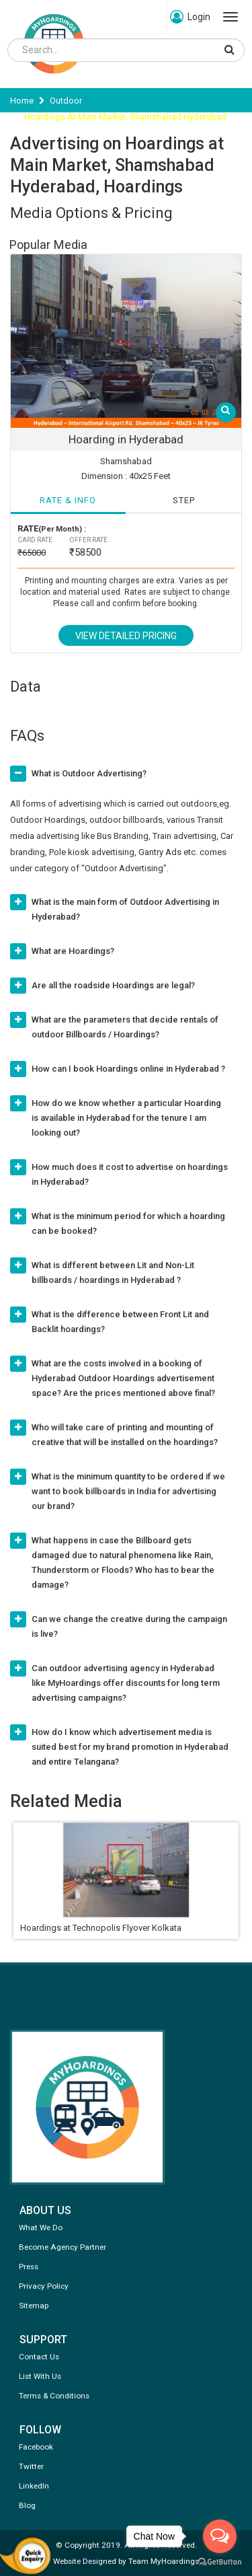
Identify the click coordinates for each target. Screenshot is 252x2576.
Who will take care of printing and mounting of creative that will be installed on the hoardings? (125, 1434)
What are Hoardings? (73, 951)
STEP (184, 500)
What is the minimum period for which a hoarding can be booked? (128, 1223)
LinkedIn (34, 2486)
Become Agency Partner (62, 2247)
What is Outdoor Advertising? (89, 773)
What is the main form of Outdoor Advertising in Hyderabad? (125, 909)
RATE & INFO (68, 500)
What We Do (40, 2227)
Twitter (31, 2466)
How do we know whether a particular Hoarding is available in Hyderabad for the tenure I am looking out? (126, 1118)
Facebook (36, 2447)
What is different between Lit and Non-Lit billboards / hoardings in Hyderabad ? (113, 1272)
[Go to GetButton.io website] (219, 2562)
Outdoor (66, 101)
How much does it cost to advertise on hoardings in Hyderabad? (130, 1174)
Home (22, 101)
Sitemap (33, 2305)
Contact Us (39, 2356)
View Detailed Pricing (126, 635)
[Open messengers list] (220, 2536)
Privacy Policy (44, 2286)
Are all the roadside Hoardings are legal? (113, 985)
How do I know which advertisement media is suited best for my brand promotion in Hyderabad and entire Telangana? (130, 1747)
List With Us (40, 2376)
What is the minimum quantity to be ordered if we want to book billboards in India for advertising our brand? (128, 1491)
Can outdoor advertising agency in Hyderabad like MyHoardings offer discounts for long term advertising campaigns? (126, 1683)
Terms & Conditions (54, 2395)
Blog (27, 2505)
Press (28, 2266)
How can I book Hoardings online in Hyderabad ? (128, 1069)
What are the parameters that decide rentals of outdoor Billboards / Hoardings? (125, 1027)
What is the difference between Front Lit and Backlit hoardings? (120, 1321)
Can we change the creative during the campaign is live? (129, 1626)
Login (190, 17)
